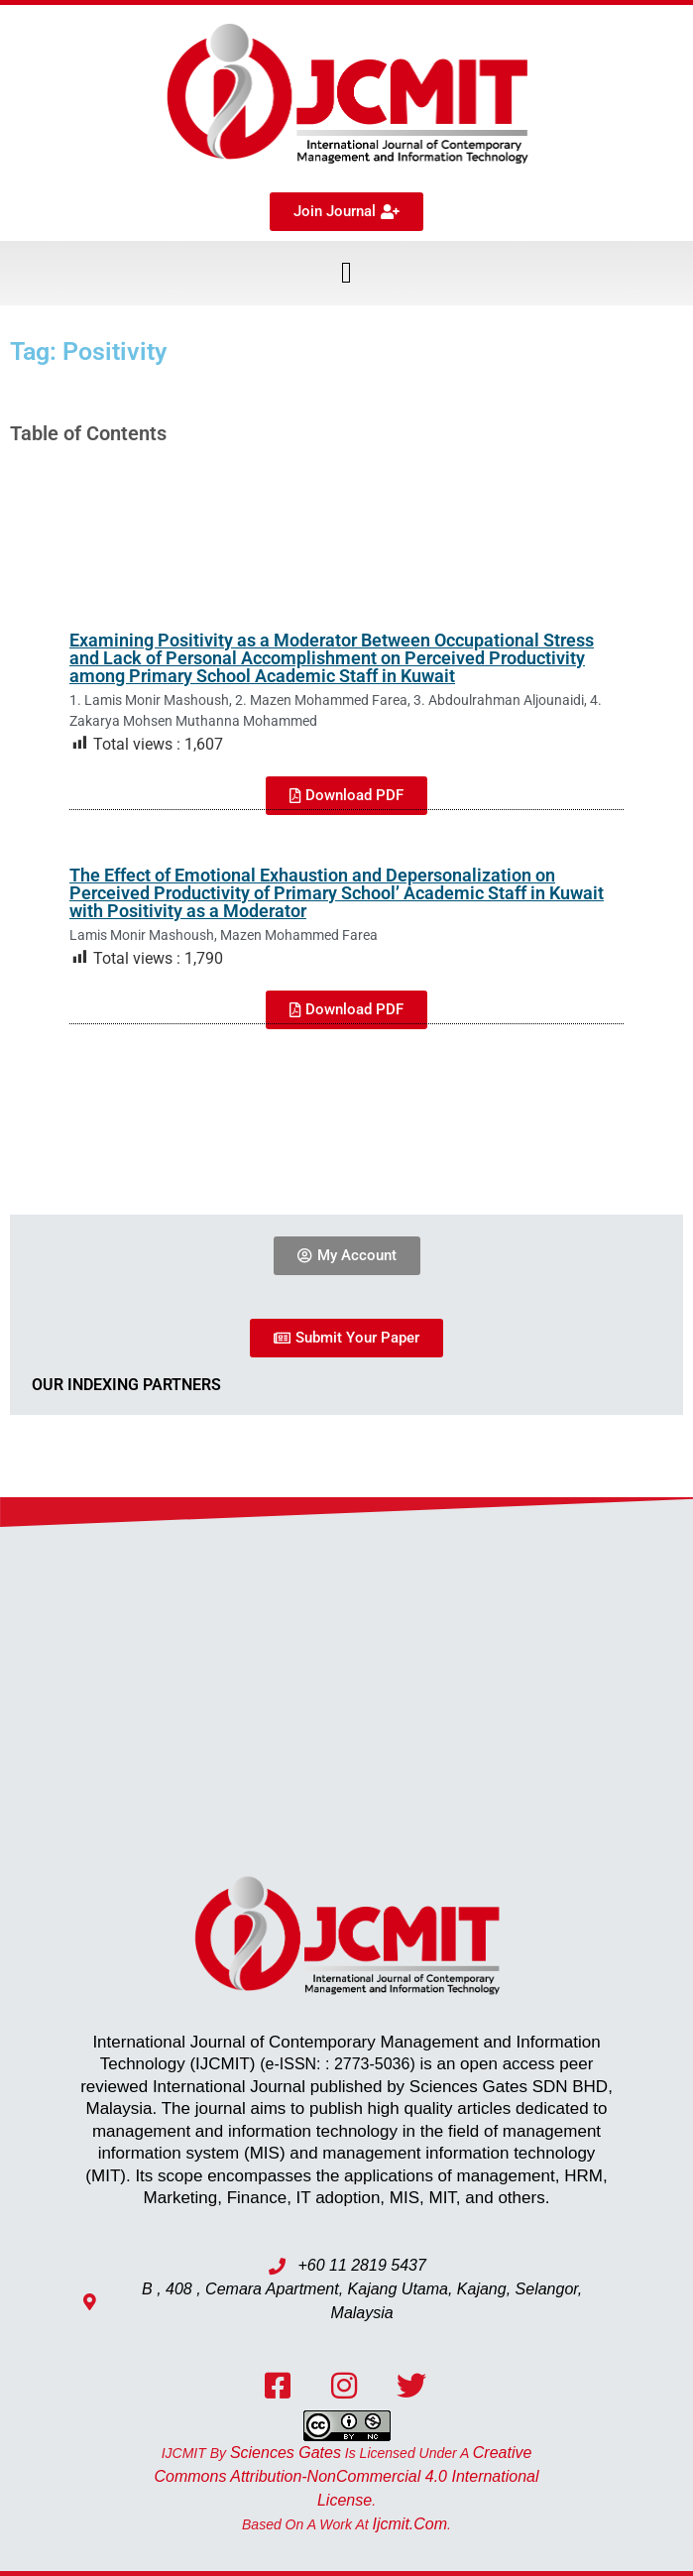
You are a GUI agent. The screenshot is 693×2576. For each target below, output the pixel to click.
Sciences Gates (285, 2452)
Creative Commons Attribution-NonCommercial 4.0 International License (346, 2476)
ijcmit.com (410, 2524)
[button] (347, 273)
